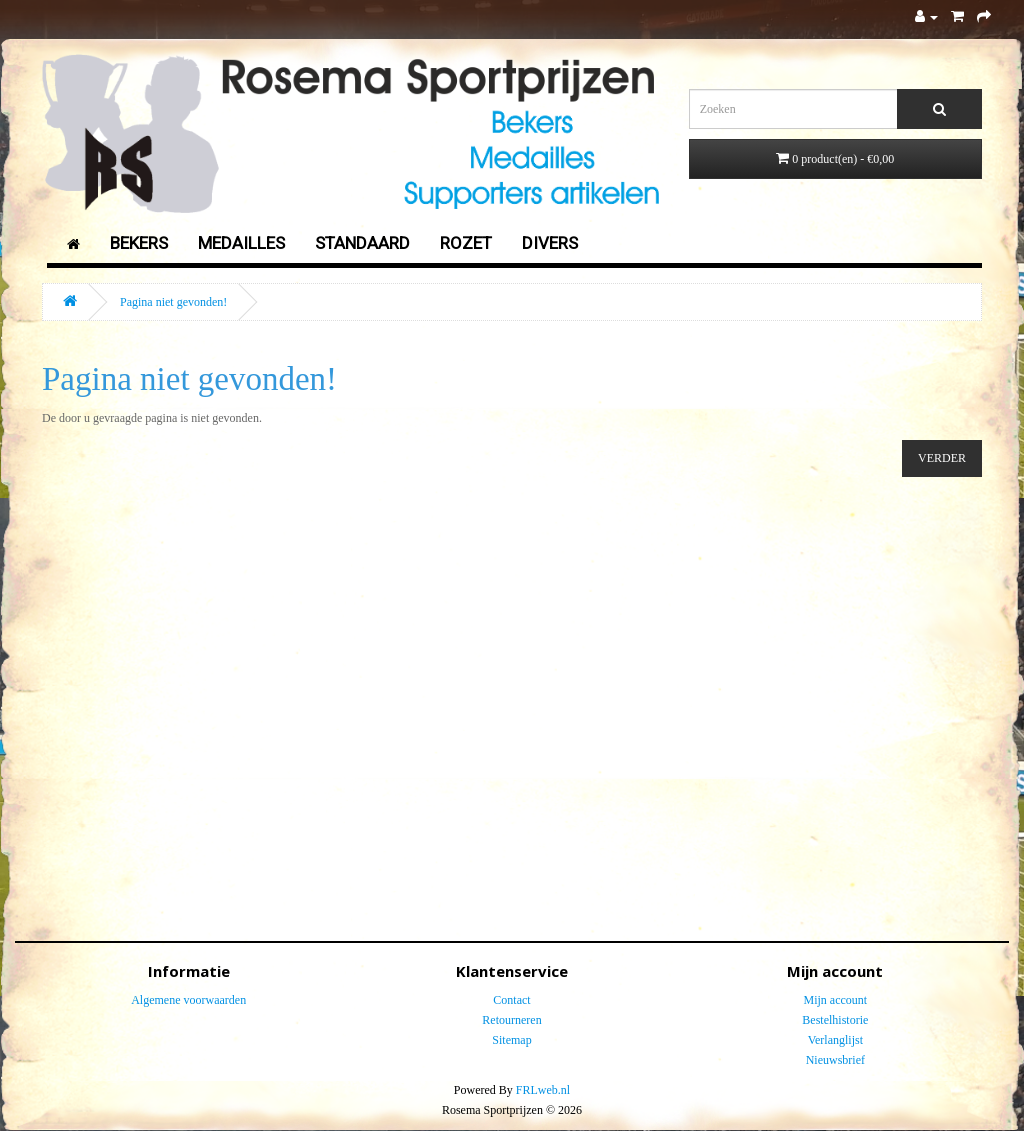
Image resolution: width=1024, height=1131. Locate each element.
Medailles (241, 243)
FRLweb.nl (543, 1090)
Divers (550, 243)
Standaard (362, 243)
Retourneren (511, 1020)
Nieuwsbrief (835, 1060)
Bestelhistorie (835, 1020)
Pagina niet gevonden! (173, 302)
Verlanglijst (835, 1040)
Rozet (466, 243)
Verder (942, 458)
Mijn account (835, 1000)
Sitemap (511, 1040)
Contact (511, 1000)
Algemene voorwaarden (188, 1000)
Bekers (139, 243)
